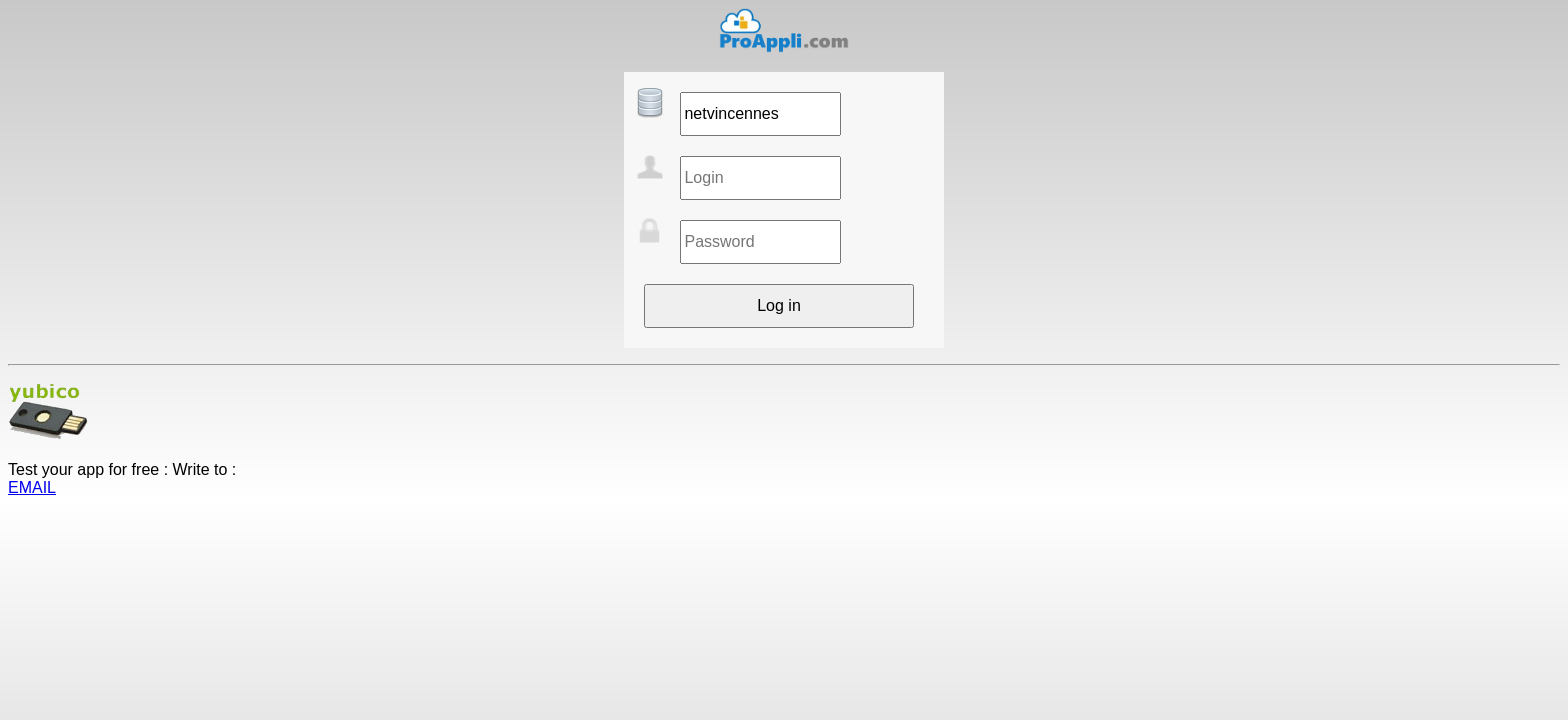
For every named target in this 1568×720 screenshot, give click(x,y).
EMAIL (32, 487)
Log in (779, 305)
